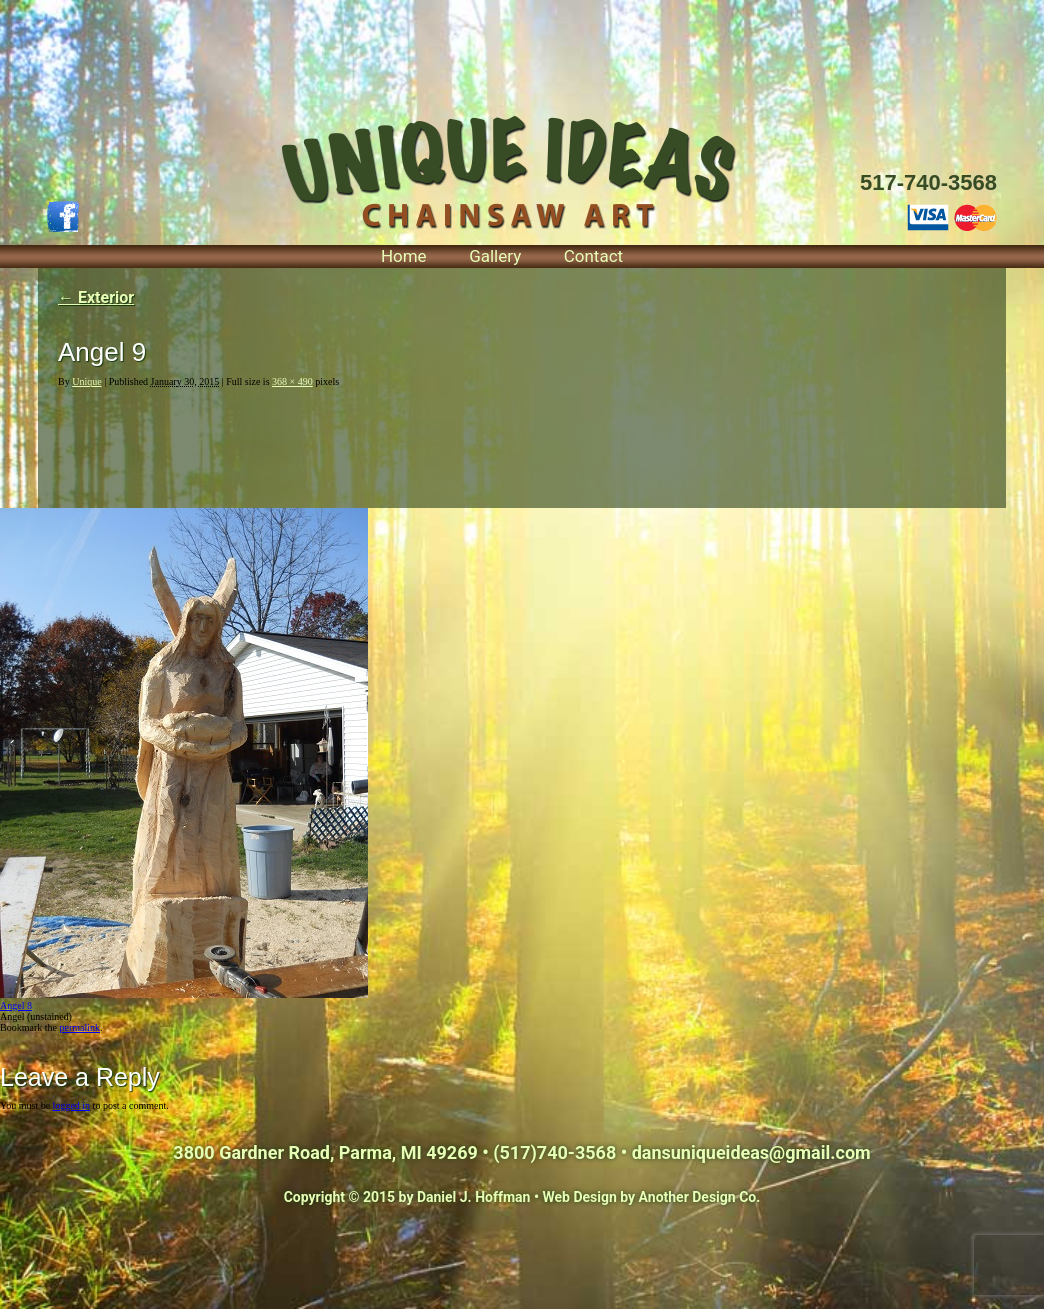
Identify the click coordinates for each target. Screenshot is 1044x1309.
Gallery (495, 256)
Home (404, 256)
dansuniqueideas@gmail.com (751, 1152)
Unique (86, 381)
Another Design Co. (700, 1197)
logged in (72, 1105)
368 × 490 (292, 381)
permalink (79, 1027)
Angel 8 (16, 1005)
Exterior (96, 297)
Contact (593, 256)
